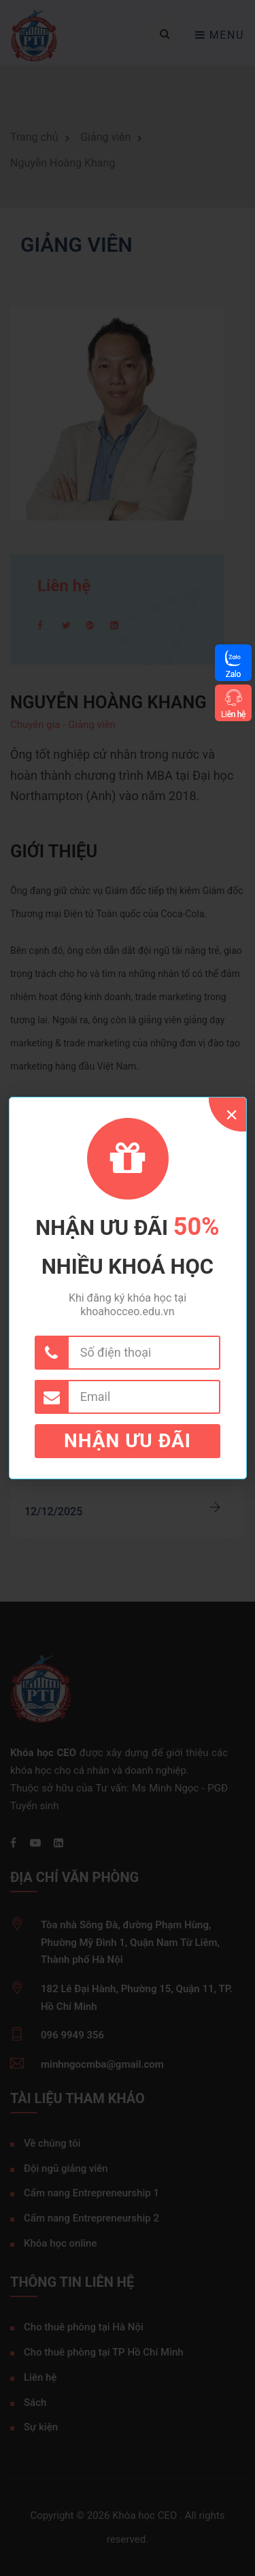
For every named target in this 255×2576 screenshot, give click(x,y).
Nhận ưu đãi (127, 1441)
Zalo (233, 674)
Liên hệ (233, 714)
